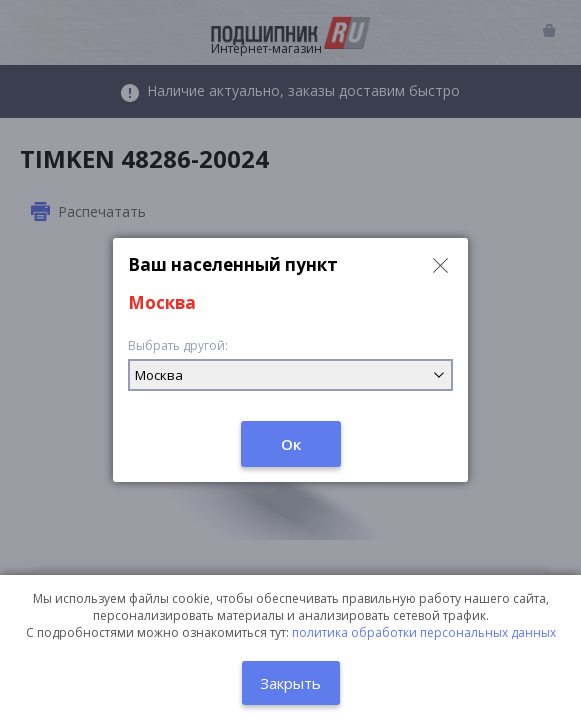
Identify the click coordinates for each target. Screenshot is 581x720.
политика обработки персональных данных (424, 632)
